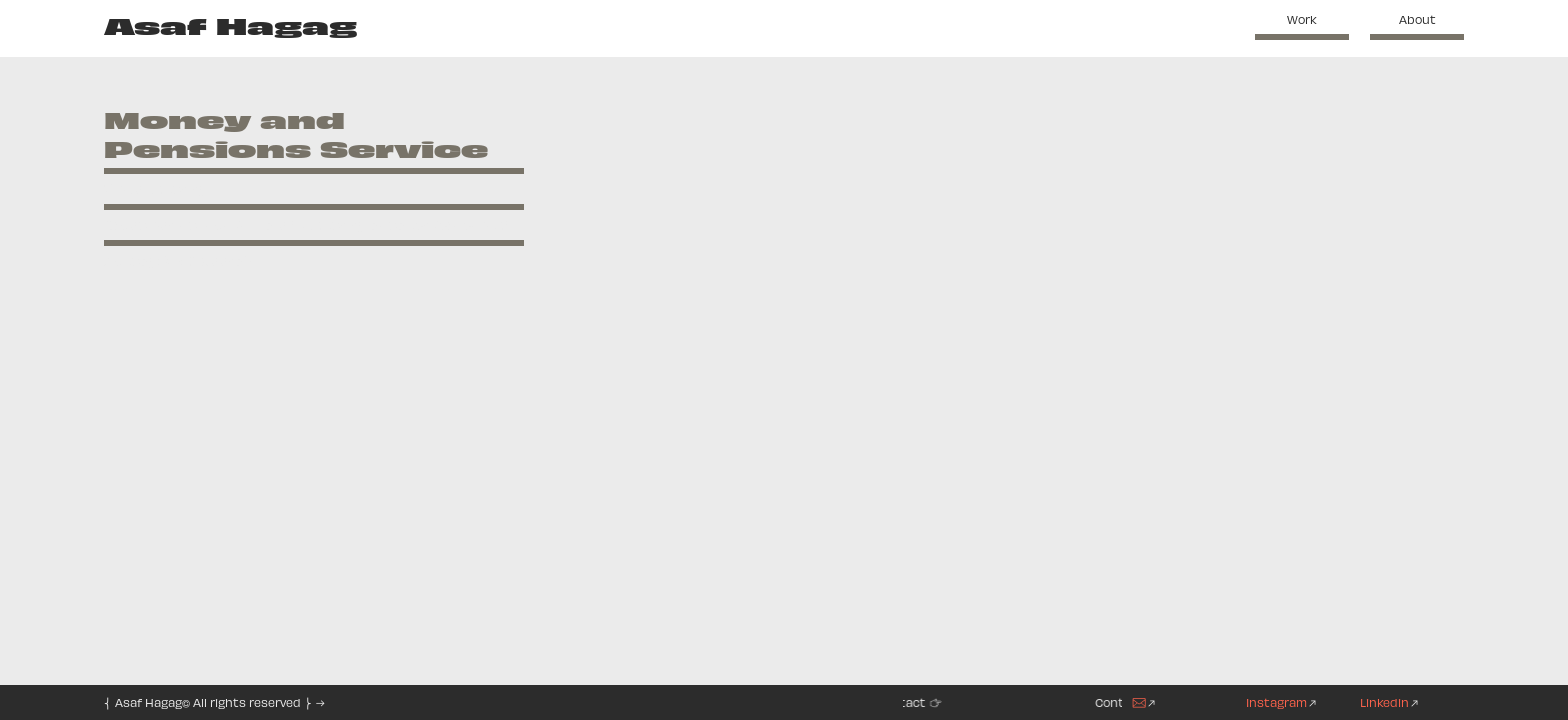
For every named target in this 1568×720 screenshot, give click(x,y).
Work (1302, 19)
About (1417, 19)
